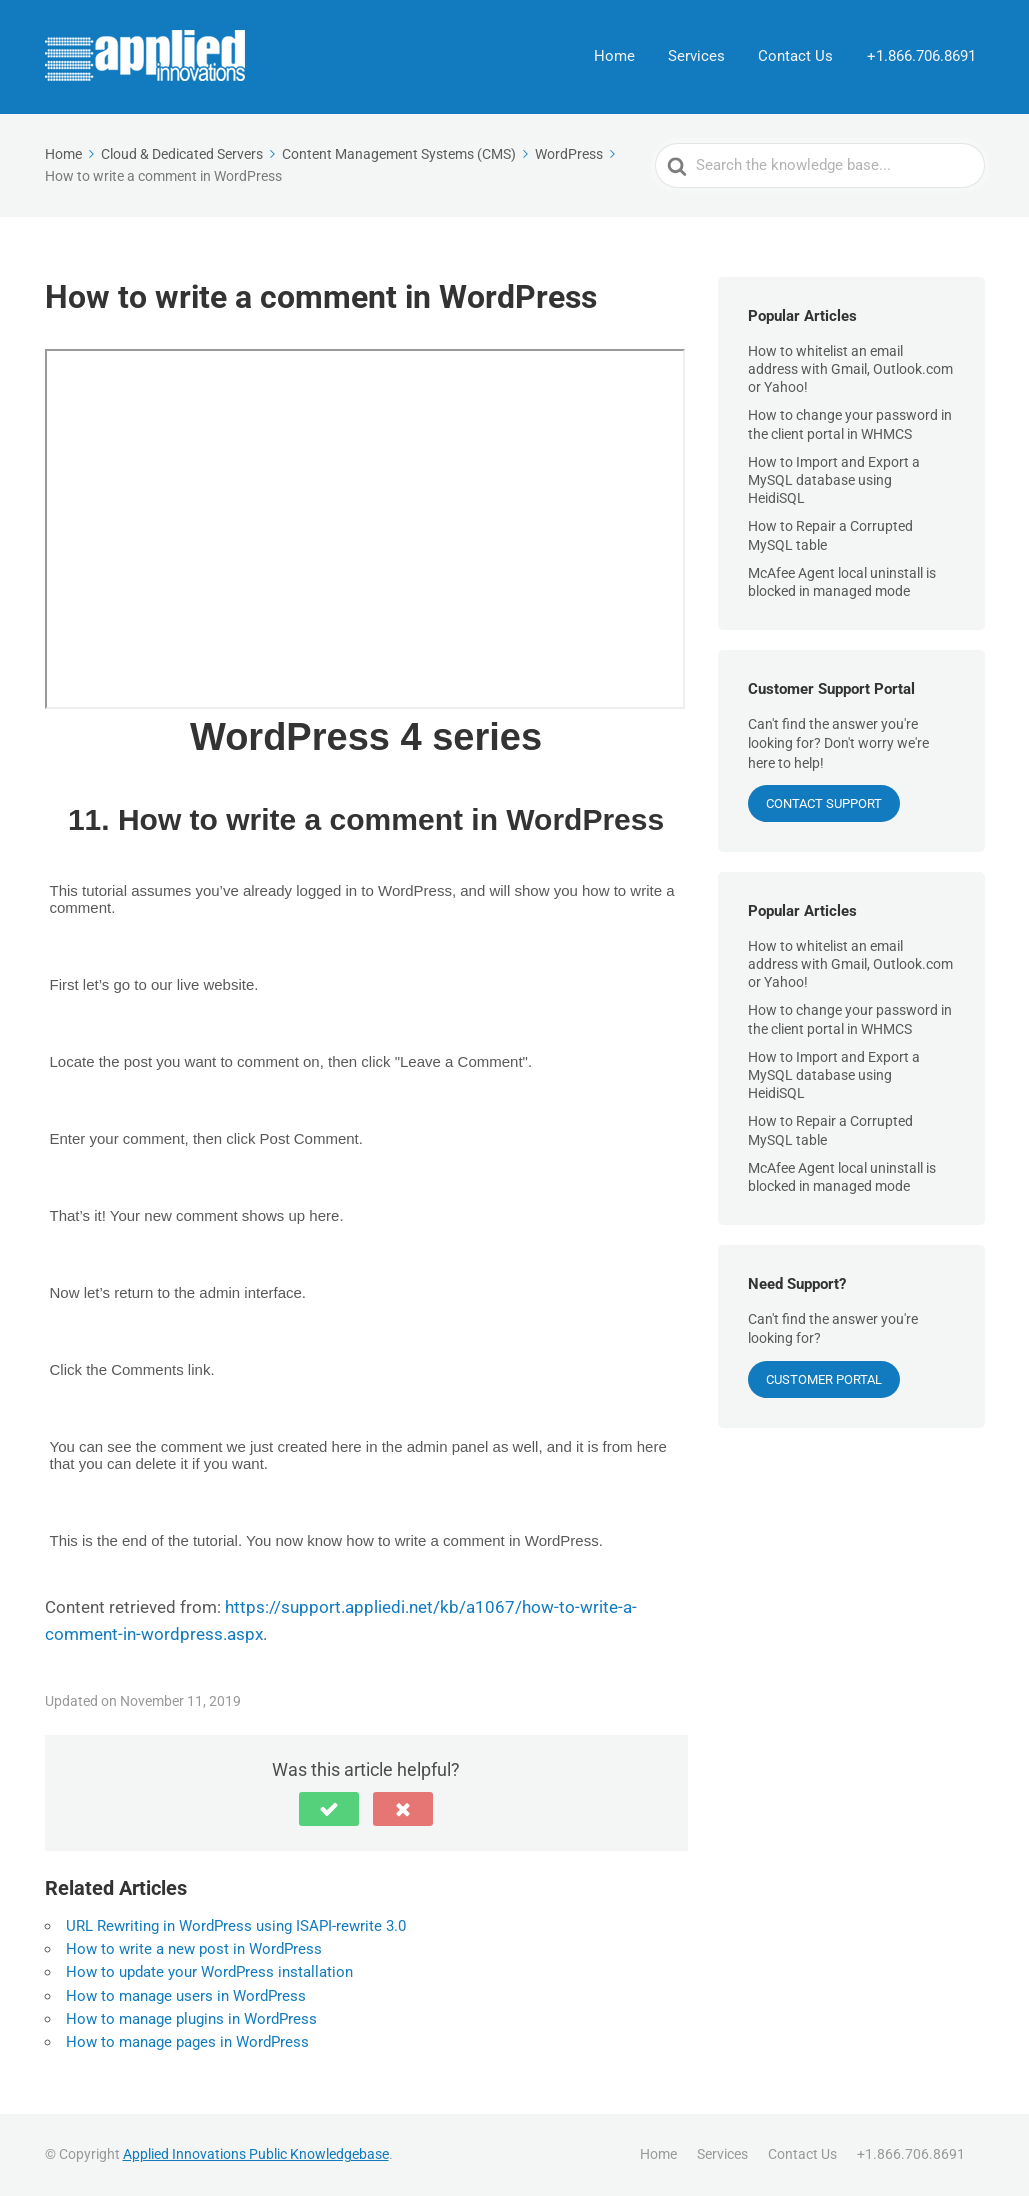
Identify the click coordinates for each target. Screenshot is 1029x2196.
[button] (329, 1809)
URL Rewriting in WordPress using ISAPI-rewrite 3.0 (236, 1926)
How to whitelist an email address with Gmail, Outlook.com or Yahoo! (850, 369)
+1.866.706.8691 (922, 57)
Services (700, 57)
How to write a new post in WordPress (194, 1949)
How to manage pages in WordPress (187, 2042)
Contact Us (798, 57)
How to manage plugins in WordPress (191, 2019)
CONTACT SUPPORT (824, 803)
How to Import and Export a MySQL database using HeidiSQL (834, 480)
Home (619, 57)
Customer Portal (824, 1379)
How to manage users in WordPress (186, 1996)
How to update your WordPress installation (209, 1972)
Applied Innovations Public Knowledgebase (256, 2154)
